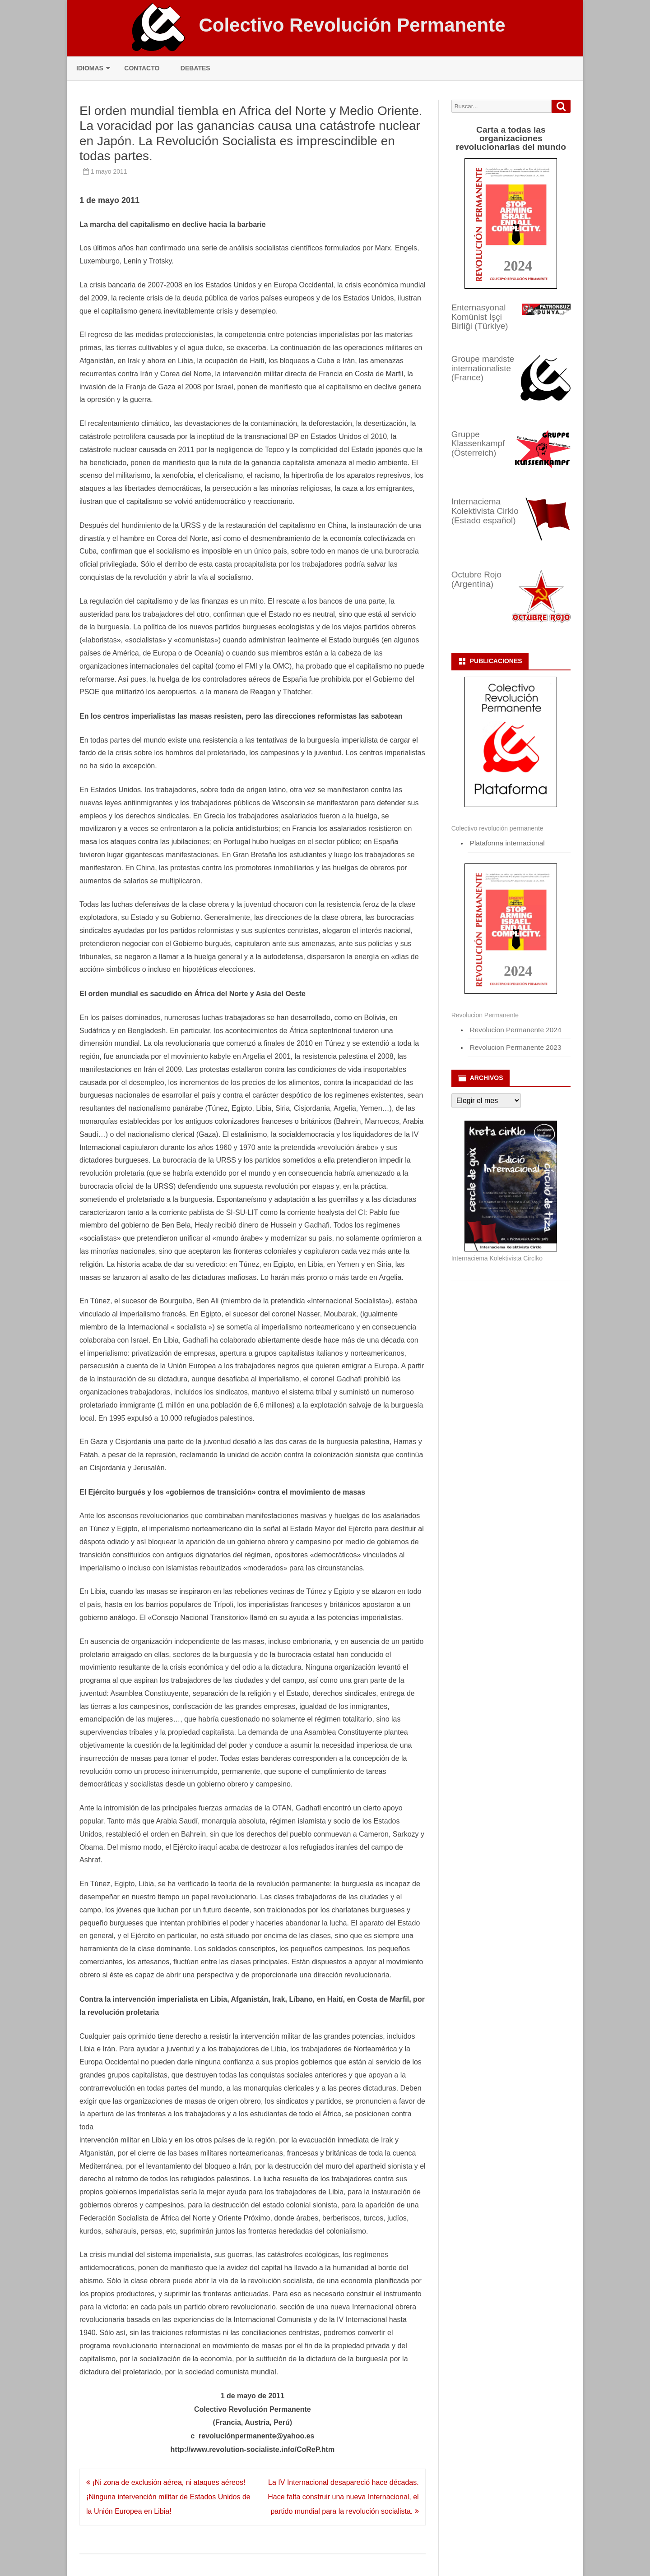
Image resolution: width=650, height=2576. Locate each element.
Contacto (141, 68)
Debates (195, 68)
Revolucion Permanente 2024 (516, 1030)
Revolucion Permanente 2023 (516, 1047)
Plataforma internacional (507, 843)
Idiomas (89, 68)
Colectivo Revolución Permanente (352, 25)
